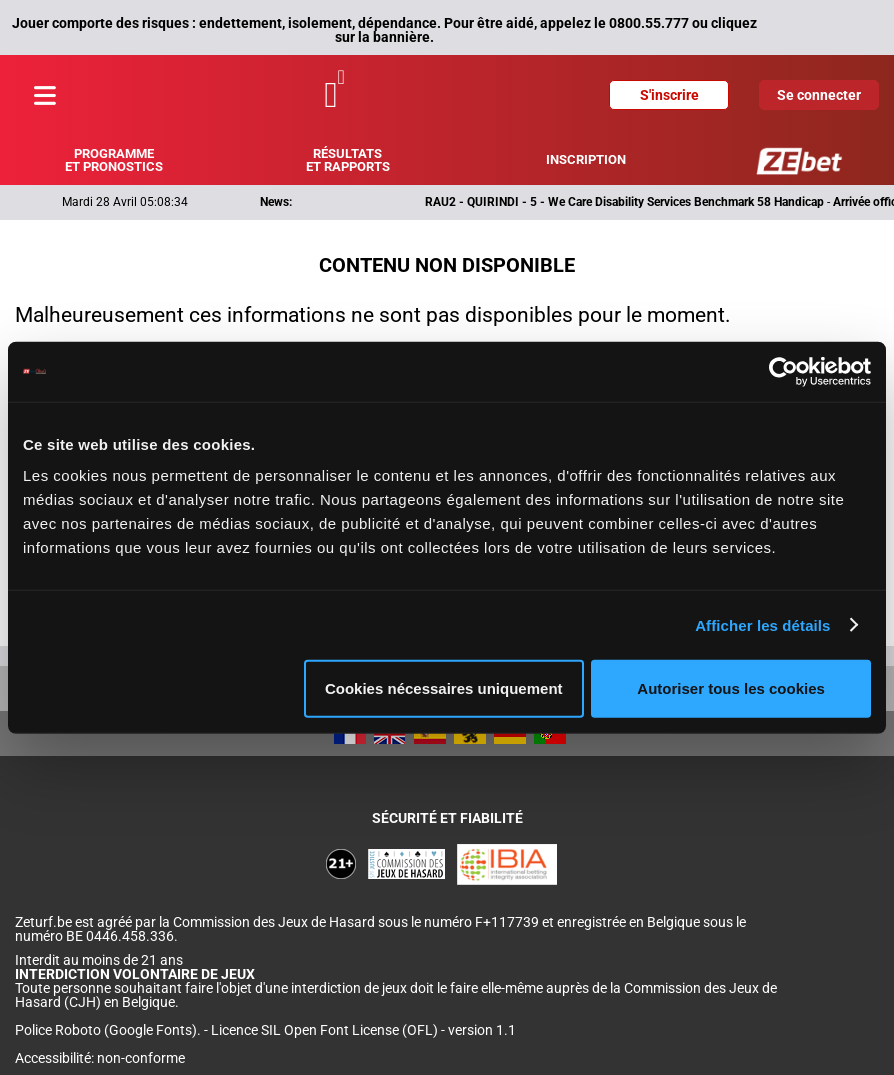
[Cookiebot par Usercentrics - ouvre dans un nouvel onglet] (783, 371)
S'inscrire (669, 95)
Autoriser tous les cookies (731, 688)
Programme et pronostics (114, 160)
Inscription (586, 159)
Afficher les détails (762, 624)
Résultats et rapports (348, 160)
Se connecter (819, 95)
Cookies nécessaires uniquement (444, 688)
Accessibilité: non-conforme (100, 1058)
